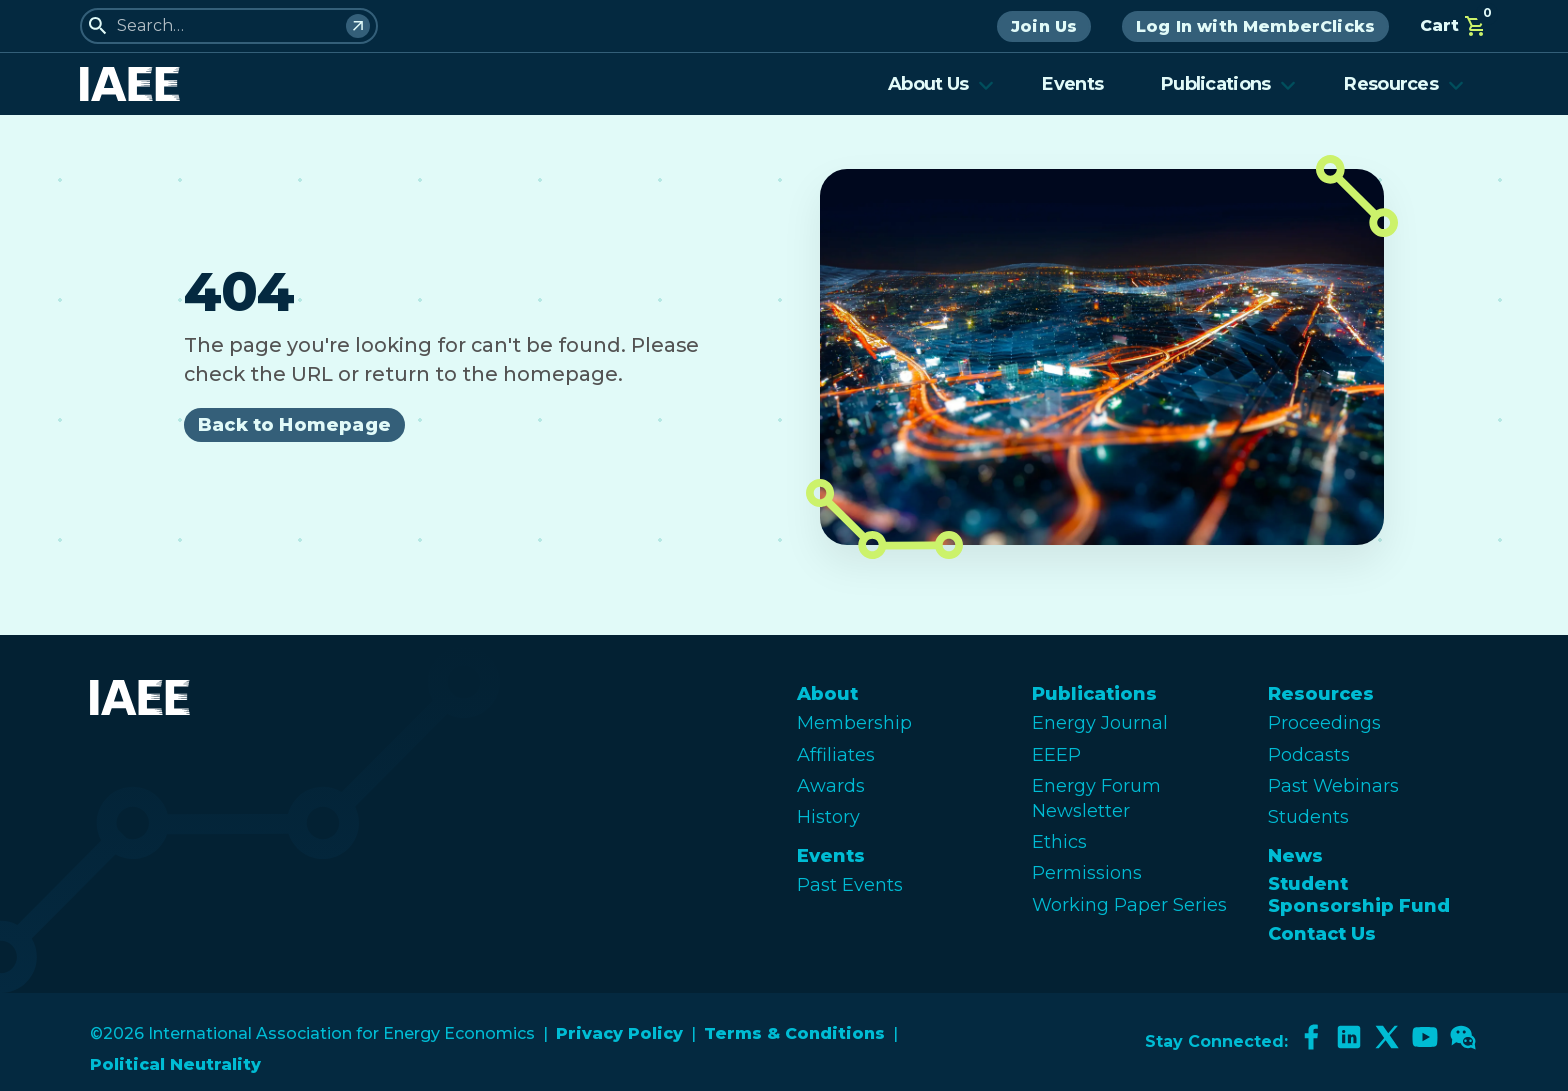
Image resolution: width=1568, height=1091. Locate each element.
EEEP (1056, 755)
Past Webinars (1333, 786)
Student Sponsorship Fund (1359, 895)
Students (1308, 817)
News (1295, 856)
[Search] (358, 26)
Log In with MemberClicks (1255, 26)
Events (1072, 84)
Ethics (1059, 842)
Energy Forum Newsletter (1096, 798)
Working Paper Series (1129, 905)
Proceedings (1324, 723)
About (827, 694)
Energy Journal (1100, 723)
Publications (1228, 84)
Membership (854, 723)
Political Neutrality (175, 1064)
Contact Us (1322, 934)
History (828, 817)
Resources (1404, 84)
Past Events (850, 885)
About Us (941, 84)
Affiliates (836, 755)
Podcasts (1309, 755)
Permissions (1087, 873)
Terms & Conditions (794, 1033)
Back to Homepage (294, 425)
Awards (831, 786)
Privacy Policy (619, 1033)
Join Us (1044, 26)
